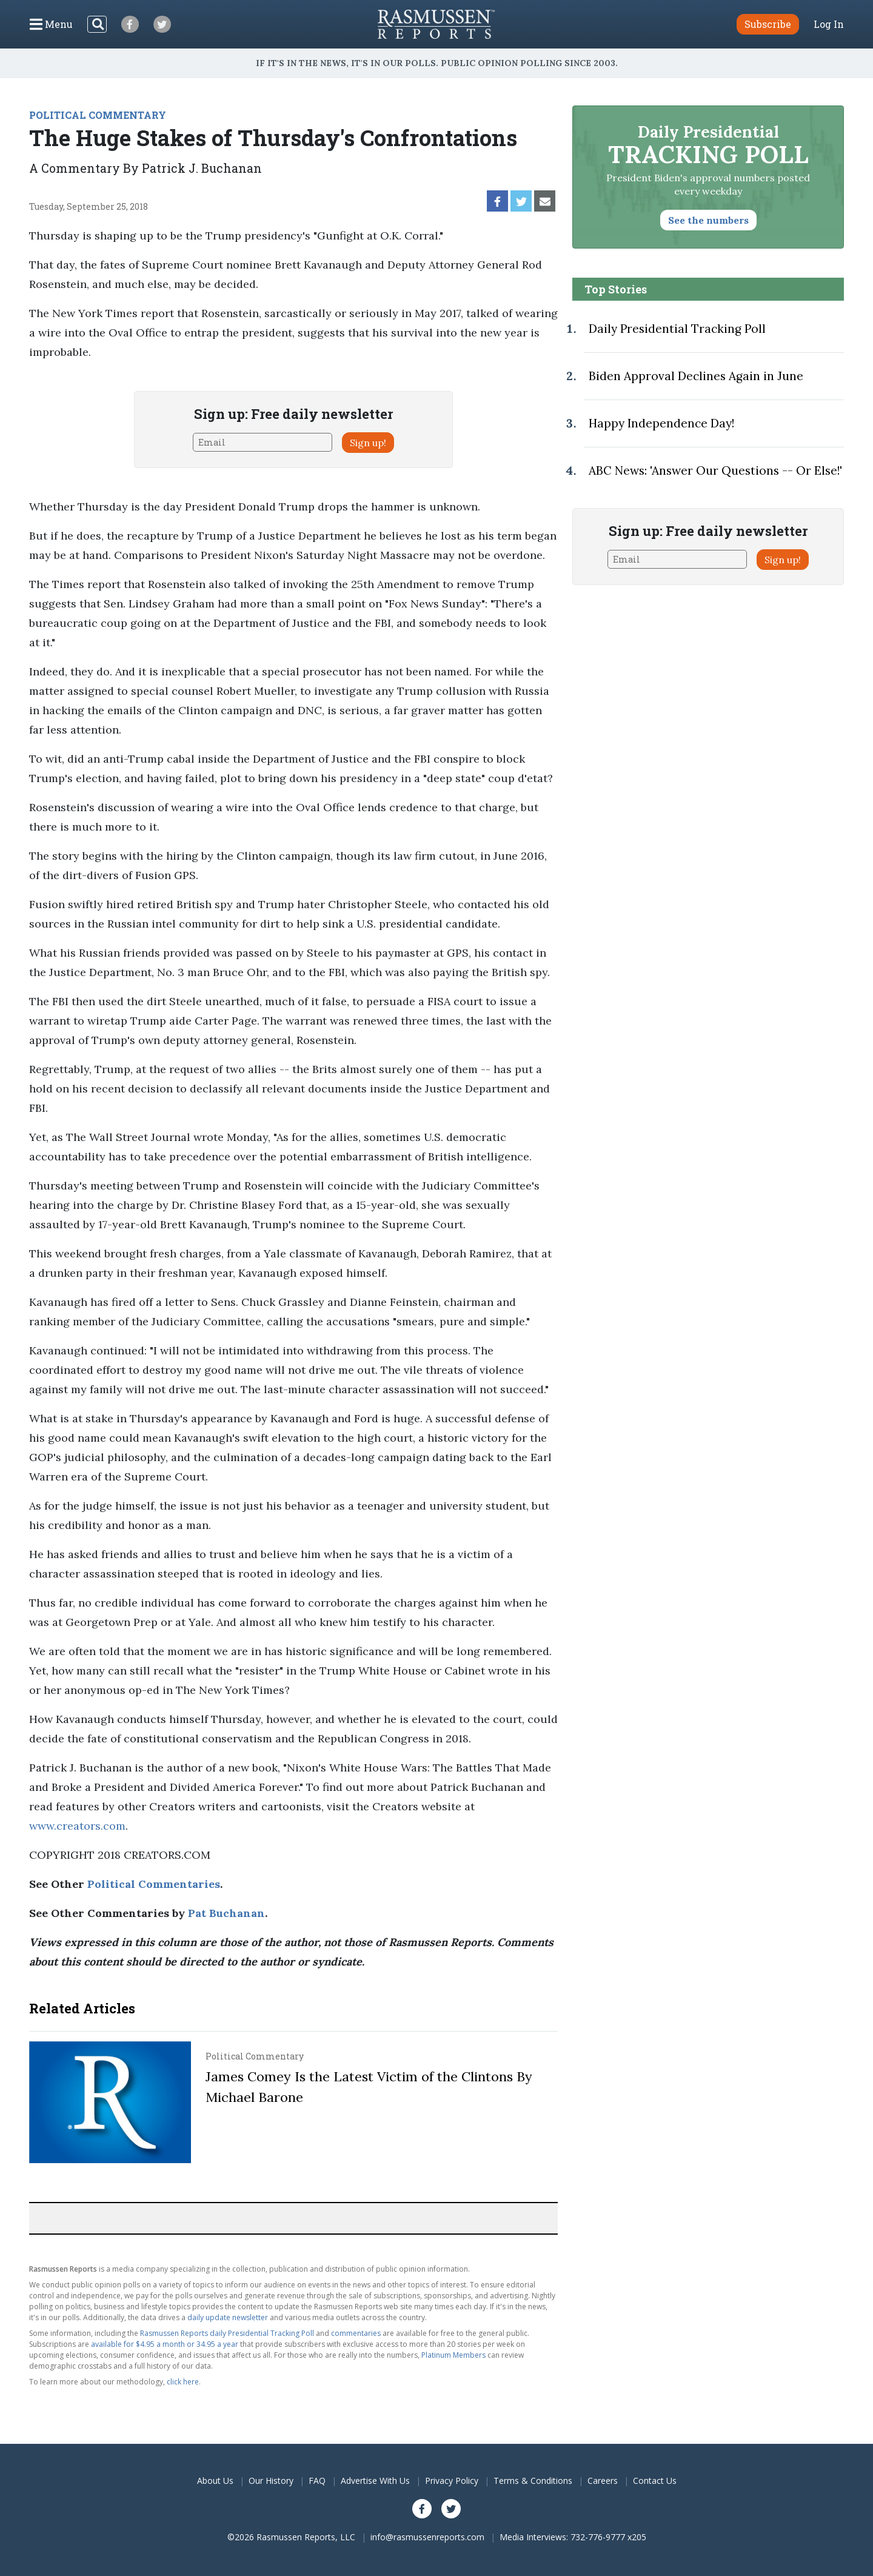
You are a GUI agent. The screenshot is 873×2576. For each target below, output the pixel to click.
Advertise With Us (375, 2480)
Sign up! (368, 443)
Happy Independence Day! (661, 423)
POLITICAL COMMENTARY (97, 115)
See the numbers (708, 220)
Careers (602, 2480)
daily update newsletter (227, 2317)
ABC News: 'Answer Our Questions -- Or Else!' (715, 470)
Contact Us (655, 2480)
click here (183, 2382)
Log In (829, 24)
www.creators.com (77, 1826)
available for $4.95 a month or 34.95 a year (164, 2344)
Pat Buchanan (226, 1913)
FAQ (317, 2480)
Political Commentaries (153, 1884)
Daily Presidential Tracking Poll (677, 328)
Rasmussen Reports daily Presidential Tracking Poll (227, 2333)
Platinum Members (453, 2355)
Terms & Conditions (532, 2480)
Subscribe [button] (767, 24)
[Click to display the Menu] (51, 24)
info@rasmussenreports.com (427, 2537)
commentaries (356, 2333)
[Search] (97, 24)
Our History (271, 2480)
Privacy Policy (451, 2480)
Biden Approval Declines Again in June (696, 376)
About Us (215, 2480)
